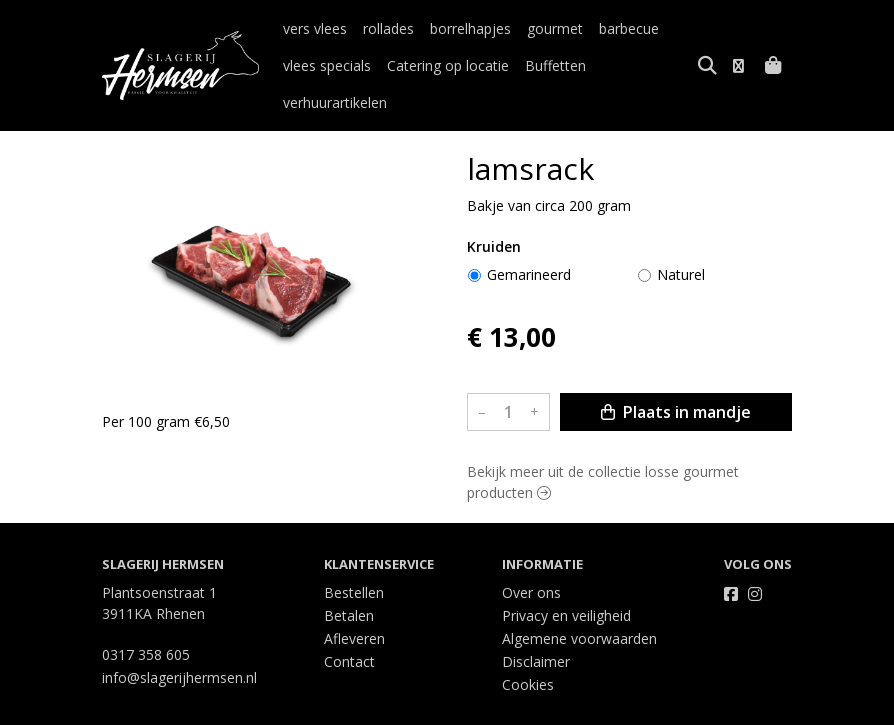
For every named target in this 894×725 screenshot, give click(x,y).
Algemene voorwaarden (579, 601)
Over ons (531, 555)
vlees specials (327, 65)
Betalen (349, 578)
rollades (388, 28)
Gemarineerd (529, 237)
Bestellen (354, 555)
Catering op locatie (448, 65)
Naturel (681, 237)
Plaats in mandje (676, 375)
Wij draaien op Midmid (715, 707)
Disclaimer (536, 624)
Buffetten (555, 65)
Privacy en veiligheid (566, 578)
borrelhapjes (470, 28)
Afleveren (354, 601)
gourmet (555, 28)
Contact (349, 624)
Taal (116, 706)
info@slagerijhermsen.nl (179, 640)
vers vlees (315, 28)
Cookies (528, 647)
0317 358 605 (146, 617)
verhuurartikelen (654, 65)
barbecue (629, 28)
